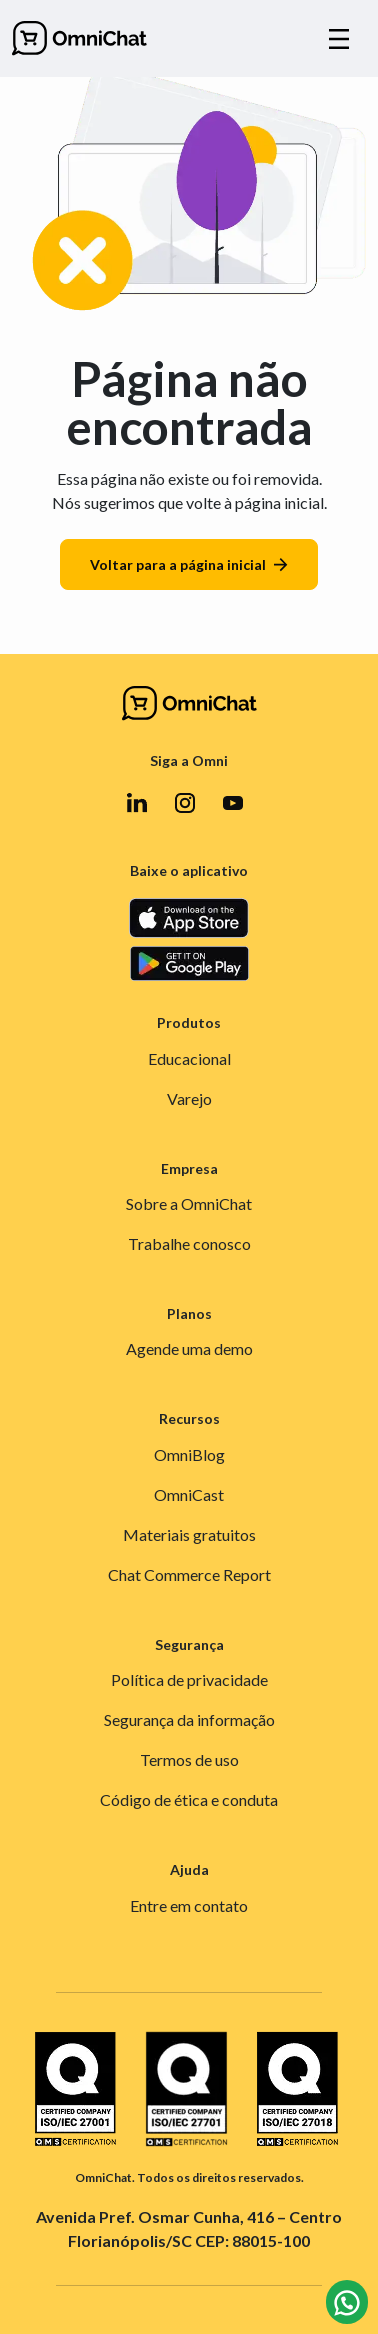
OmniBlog (189, 1454)
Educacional (189, 1058)
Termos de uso (189, 1759)
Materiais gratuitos (189, 1534)
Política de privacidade (189, 1679)
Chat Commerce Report (189, 1574)
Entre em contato (189, 1905)
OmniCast (189, 1494)
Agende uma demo (189, 1348)
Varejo (189, 1098)
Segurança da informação (189, 1719)
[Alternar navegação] (339, 39)
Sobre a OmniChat (189, 1203)
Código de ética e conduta (189, 1799)
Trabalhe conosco (189, 1243)
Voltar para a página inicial (189, 564)
